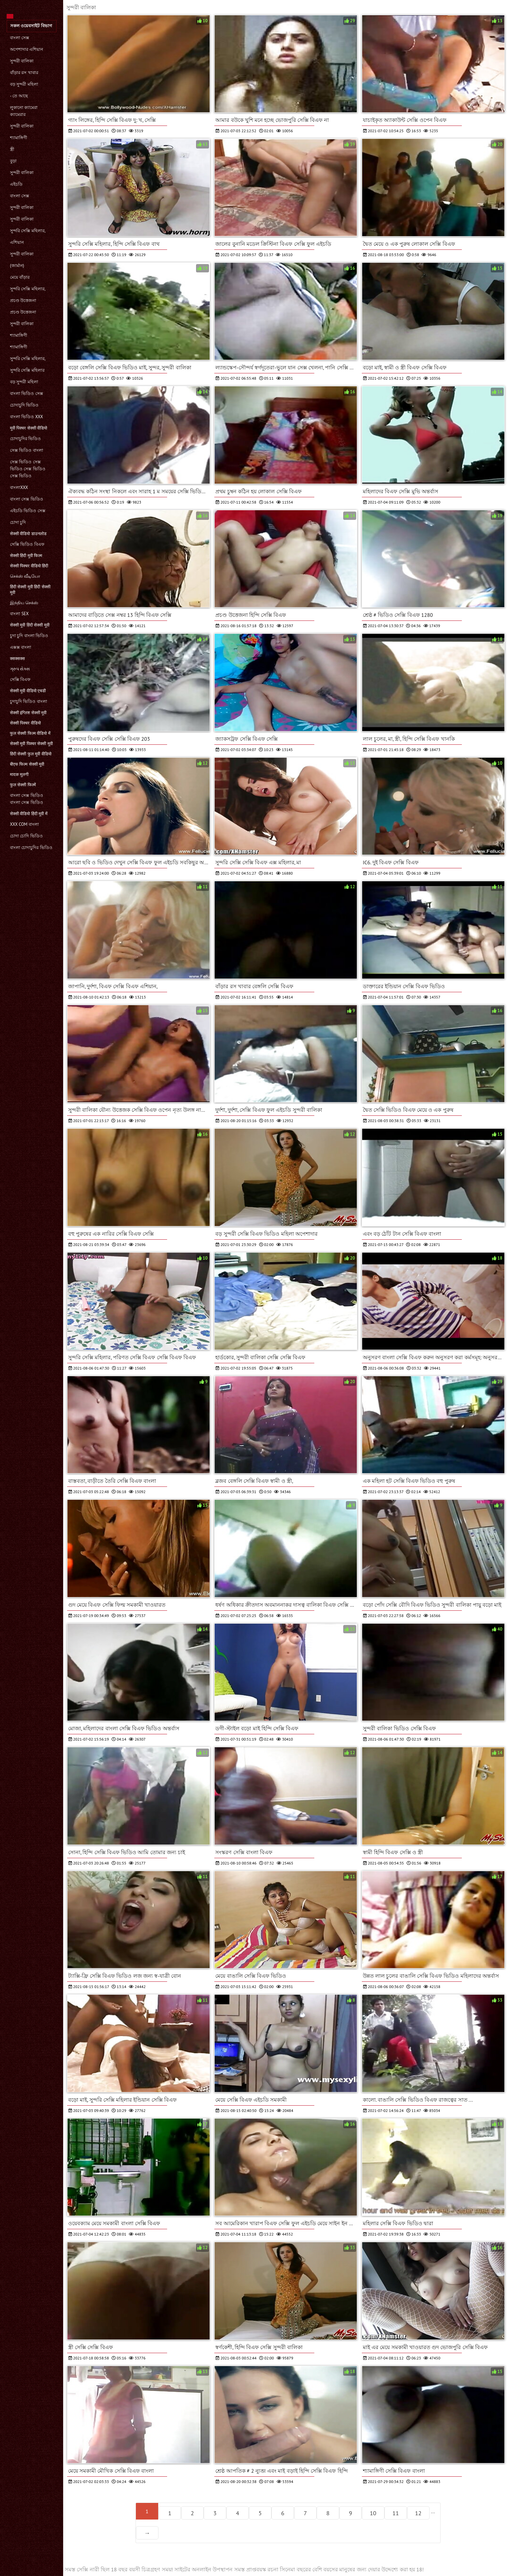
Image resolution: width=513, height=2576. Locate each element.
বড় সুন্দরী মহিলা (24, 84)
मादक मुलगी (19, 774)
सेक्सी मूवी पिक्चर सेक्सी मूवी (31, 743)
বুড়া (13, 161)
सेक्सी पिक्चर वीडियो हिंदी (29, 566)
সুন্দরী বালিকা (22, 61)
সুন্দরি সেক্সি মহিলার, (28, 231)
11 (395, 2513)
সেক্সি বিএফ (20, 679)
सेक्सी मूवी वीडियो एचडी (28, 691)
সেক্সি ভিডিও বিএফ (27, 544)
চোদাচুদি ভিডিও (24, 405)
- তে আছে (19, 96)
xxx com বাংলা (24, 824)
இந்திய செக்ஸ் (24, 603)
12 (418, 2513)
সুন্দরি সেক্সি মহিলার (27, 370)
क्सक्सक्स (17, 658)
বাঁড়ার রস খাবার (24, 72)
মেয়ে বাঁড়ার (20, 277)
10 (373, 2513)
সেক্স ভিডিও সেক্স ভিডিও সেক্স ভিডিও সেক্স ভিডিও (28, 469)
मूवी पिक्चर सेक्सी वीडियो (28, 428)
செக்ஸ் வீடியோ (25, 576)
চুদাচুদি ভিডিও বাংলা (28, 701)
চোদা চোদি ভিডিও (26, 836)
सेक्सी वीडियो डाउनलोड (28, 533)
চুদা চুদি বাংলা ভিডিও (29, 635)
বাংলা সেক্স (19, 38)
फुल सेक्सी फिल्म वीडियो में (30, 733)
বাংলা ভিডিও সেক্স (26, 393)
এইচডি (16, 184)
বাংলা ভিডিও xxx (26, 417)
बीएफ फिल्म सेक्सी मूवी (27, 764)
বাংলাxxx (19, 487)
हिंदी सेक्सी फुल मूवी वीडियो (30, 754)
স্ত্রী (12, 149)
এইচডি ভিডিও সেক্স (28, 511)
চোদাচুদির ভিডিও (25, 438)
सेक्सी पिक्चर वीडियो (25, 723)
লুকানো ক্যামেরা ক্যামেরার (24, 111)
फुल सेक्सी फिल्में (23, 785)
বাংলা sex (19, 614)
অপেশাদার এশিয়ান (26, 49)
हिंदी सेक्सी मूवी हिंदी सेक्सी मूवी (30, 589)
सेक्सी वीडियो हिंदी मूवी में (29, 813)
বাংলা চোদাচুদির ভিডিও (31, 847)
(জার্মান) (17, 265)
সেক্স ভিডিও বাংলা (26, 450)
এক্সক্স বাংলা (20, 647)
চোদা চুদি (18, 522)
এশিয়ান (17, 242)
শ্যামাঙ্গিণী (18, 138)
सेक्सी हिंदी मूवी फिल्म (26, 555)
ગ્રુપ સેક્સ (20, 669)
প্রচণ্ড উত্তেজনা (23, 300)
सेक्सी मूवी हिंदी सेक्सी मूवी (30, 625)
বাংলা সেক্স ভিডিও (26, 499)
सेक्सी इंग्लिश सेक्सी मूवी (28, 713)
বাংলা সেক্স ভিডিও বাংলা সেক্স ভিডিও (26, 799)
